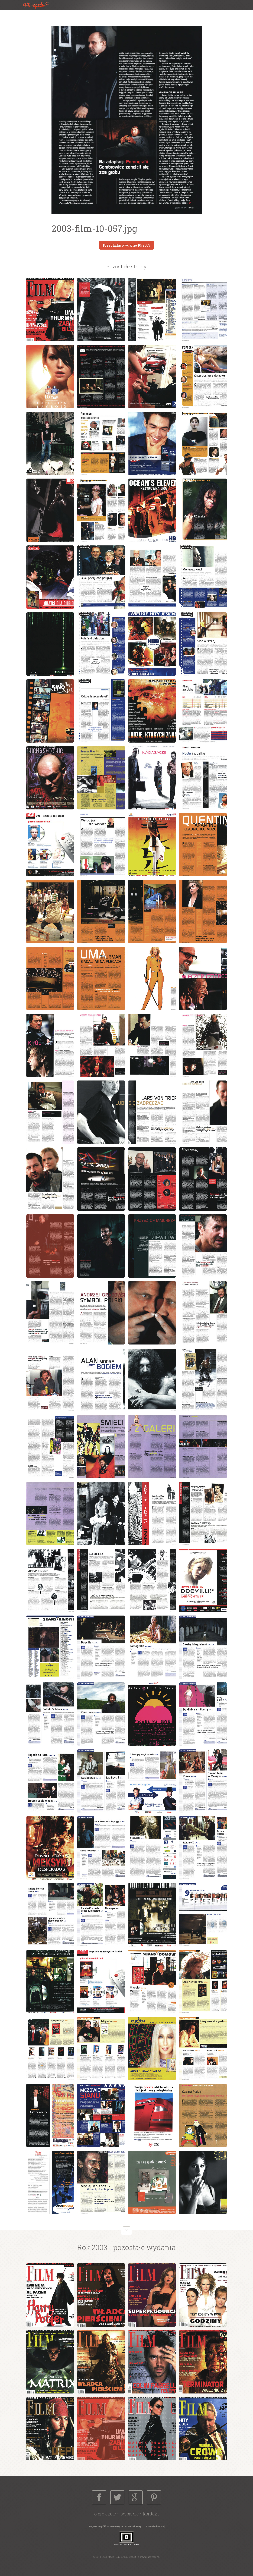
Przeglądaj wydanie (126, 245)
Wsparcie (129, 2514)
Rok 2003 (92, 2247)
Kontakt (151, 2514)
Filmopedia (38, 5)
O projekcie (105, 2514)
